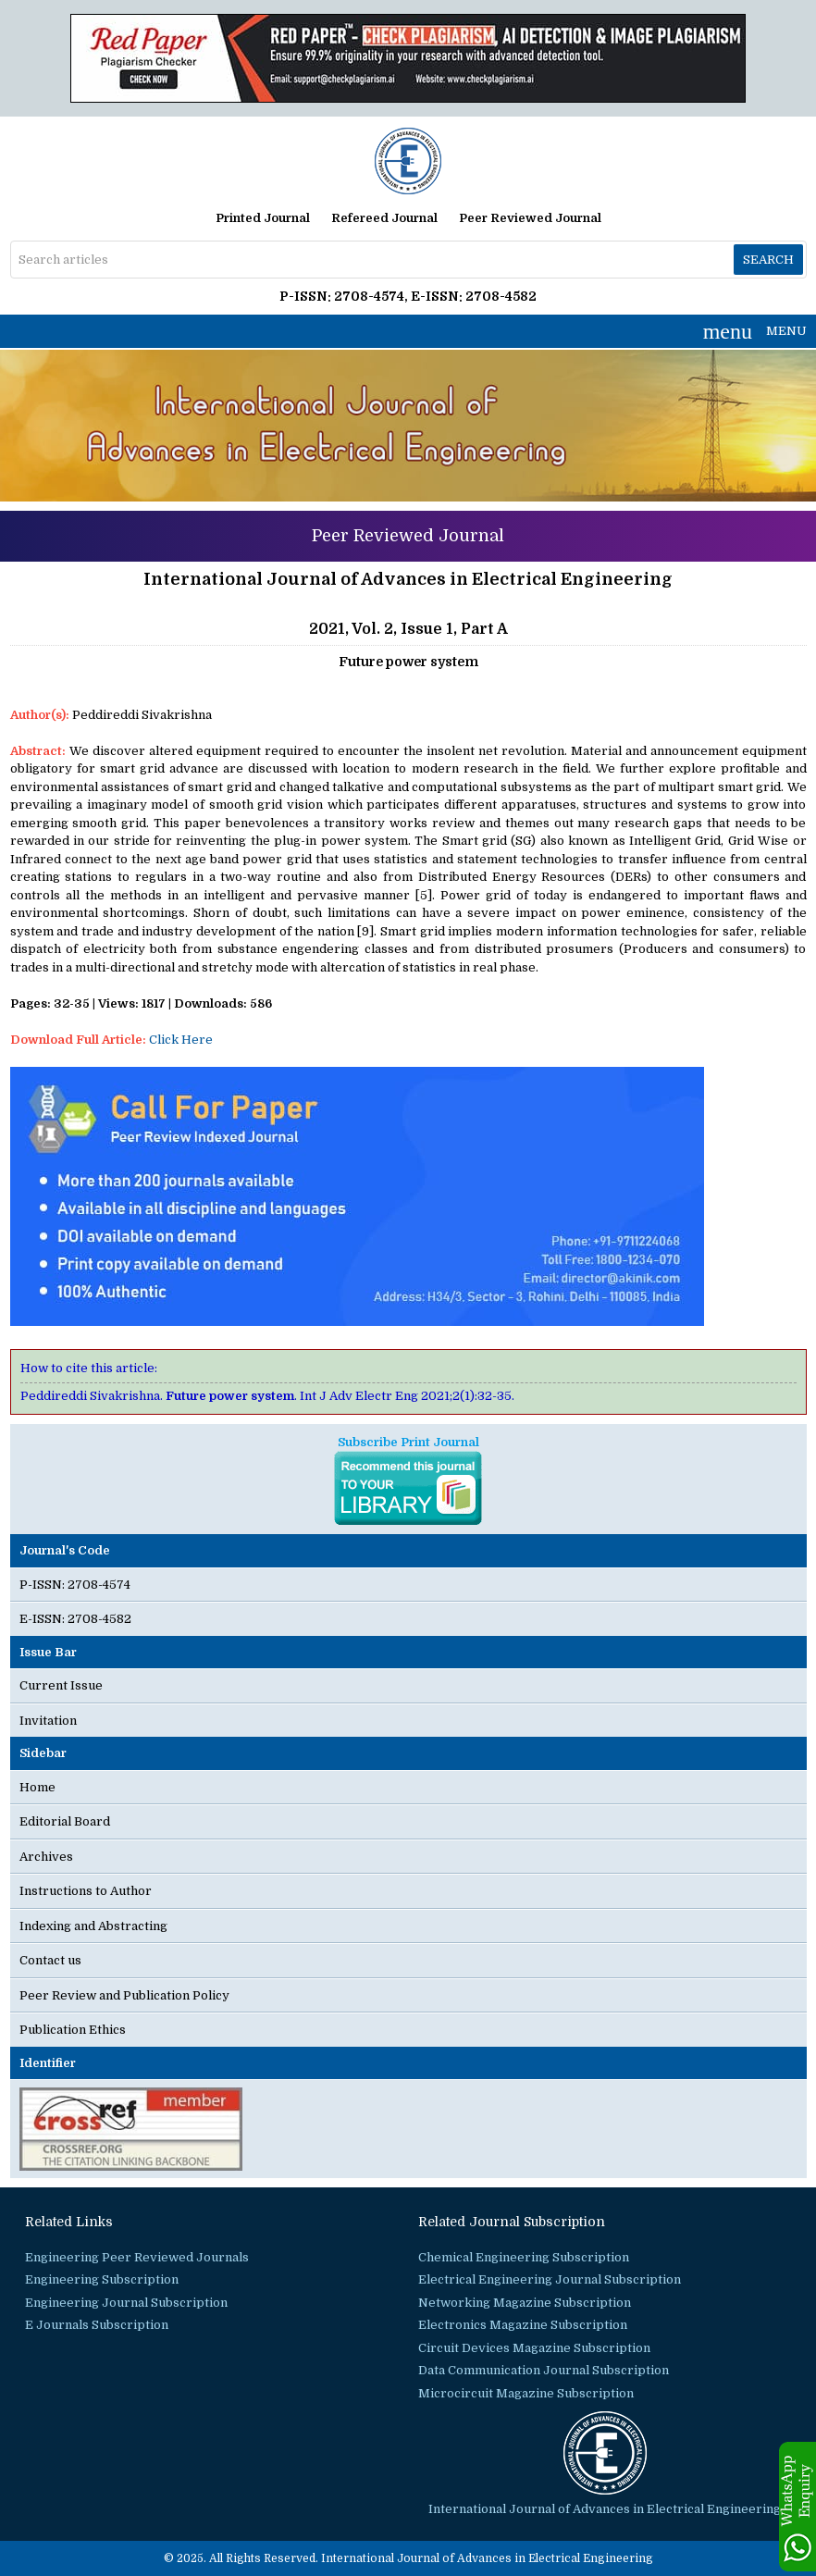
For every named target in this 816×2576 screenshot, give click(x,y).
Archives (46, 1857)
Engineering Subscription (102, 2279)
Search (768, 259)
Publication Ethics (72, 2030)
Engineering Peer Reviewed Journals (137, 2257)
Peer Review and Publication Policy (124, 1995)
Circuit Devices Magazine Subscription (534, 2348)
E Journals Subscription (96, 2325)
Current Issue (61, 1685)
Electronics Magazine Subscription (522, 2325)
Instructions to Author (85, 1891)
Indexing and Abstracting (93, 1926)
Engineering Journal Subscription (126, 2303)
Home (37, 1787)
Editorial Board (64, 1821)
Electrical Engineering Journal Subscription (549, 2279)
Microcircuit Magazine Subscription (526, 2393)
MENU (755, 331)
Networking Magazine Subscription (524, 2303)
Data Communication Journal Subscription (543, 2370)
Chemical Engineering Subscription (523, 2257)
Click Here (181, 1039)
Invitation (48, 1721)
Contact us (50, 1960)
